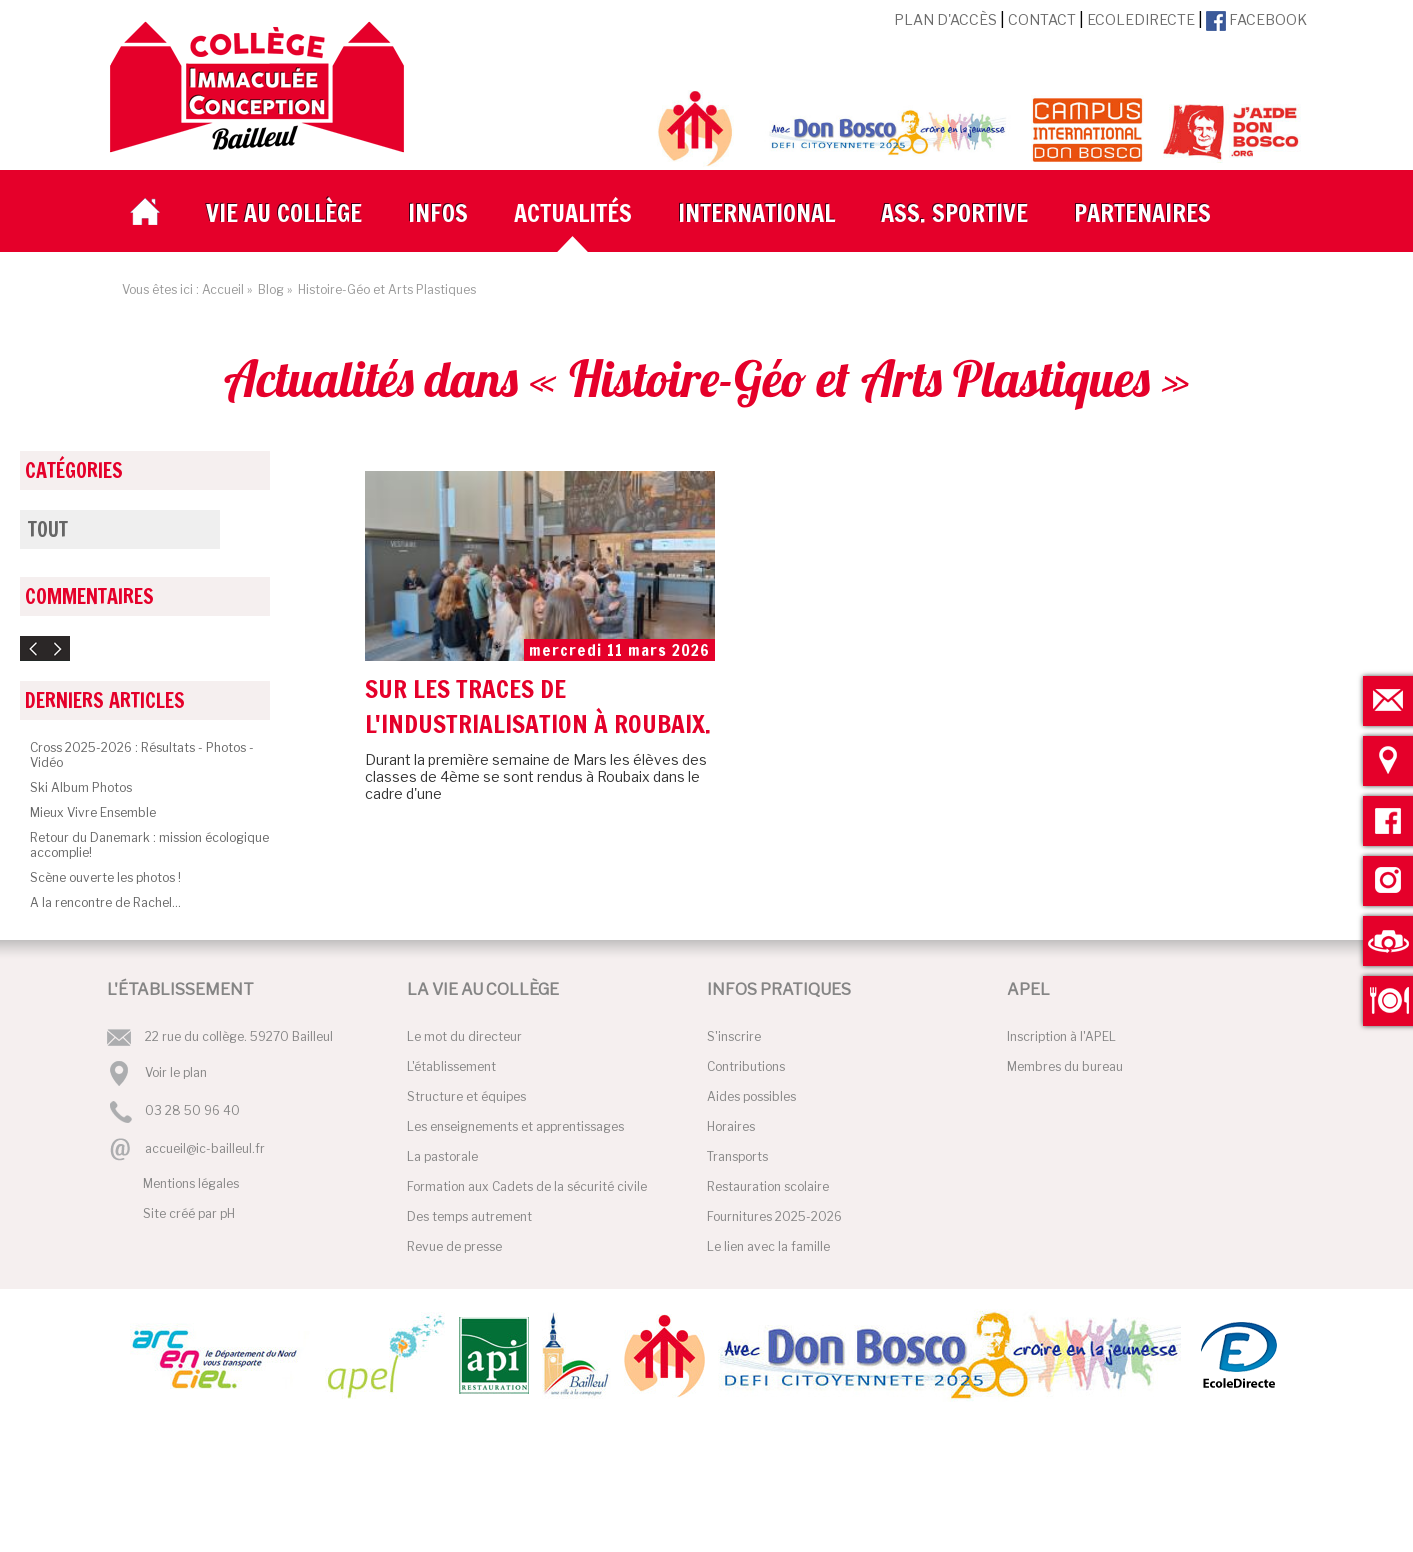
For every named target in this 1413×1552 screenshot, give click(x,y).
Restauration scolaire (768, 1186)
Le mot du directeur (464, 1036)
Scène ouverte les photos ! (105, 877)
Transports (737, 1156)
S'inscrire (734, 1036)
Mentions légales (191, 1183)
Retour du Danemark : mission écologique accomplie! (149, 845)
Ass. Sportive (954, 213)
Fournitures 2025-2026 (774, 1216)
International (756, 213)
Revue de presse (454, 1246)
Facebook (1256, 19)
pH (227, 1213)
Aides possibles (751, 1096)
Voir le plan (176, 1072)
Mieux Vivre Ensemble (93, 812)
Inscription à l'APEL (1061, 1036)
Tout (48, 529)
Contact (1042, 19)
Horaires (731, 1126)
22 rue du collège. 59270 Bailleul (239, 1036)
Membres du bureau (1065, 1066)
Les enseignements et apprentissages (515, 1126)
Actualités (573, 213)
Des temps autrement (469, 1216)
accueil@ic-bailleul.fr (205, 1148)
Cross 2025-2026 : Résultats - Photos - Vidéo (142, 755)
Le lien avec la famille (768, 1246)
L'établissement (451, 1066)
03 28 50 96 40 (192, 1111)
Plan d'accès (945, 19)
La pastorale (442, 1156)
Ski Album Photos (81, 787)
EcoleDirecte (1141, 19)
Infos (438, 213)
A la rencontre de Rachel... (105, 902)
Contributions (746, 1066)
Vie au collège (284, 213)
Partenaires (1142, 213)
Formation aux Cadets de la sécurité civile (527, 1186)
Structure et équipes (466, 1096)
